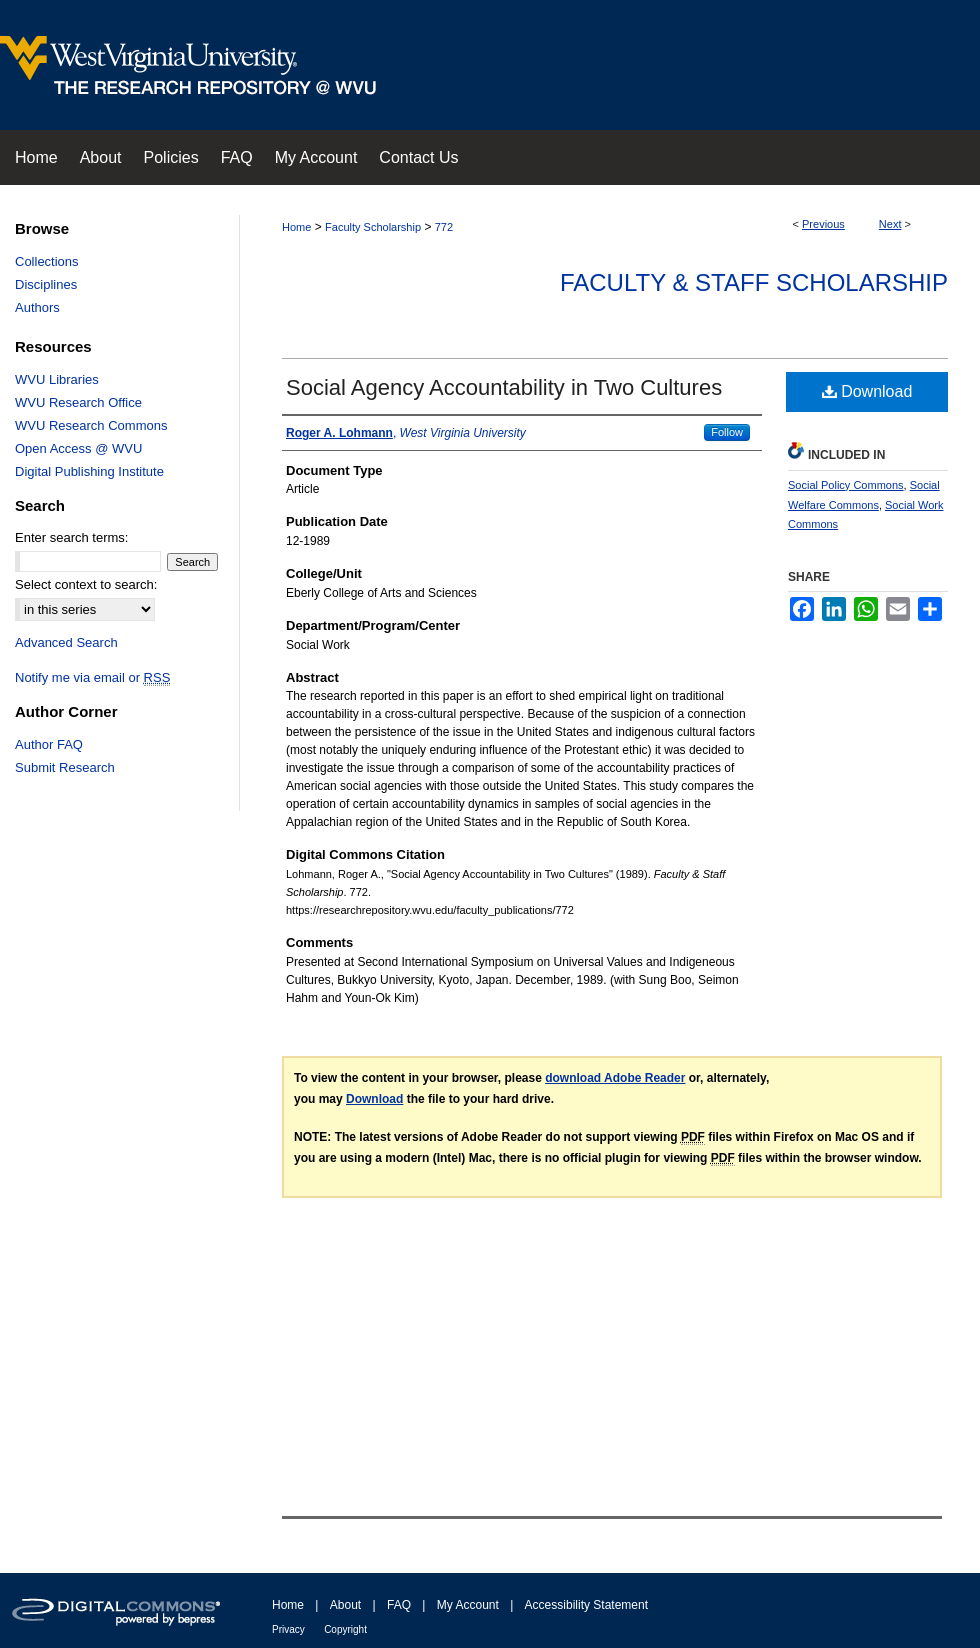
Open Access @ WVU (78, 448)
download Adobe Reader (615, 1078)
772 (444, 227)
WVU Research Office (78, 402)
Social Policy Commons (846, 485)
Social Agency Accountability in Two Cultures (504, 387)
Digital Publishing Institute (89, 471)
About (345, 1605)
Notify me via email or (92, 677)
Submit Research (65, 767)
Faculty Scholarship (373, 227)
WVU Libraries (57, 379)
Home (296, 227)
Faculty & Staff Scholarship (754, 282)
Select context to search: (86, 584)
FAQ (399, 1605)
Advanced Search (66, 642)
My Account (468, 1605)
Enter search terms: (71, 537)
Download (867, 391)
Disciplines (46, 284)
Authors (37, 307)
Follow (727, 432)
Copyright (345, 1629)
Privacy (288, 1629)
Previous (823, 224)
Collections (47, 261)
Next (890, 224)
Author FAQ (49, 744)
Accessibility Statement (586, 1605)
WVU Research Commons (91, 425)
